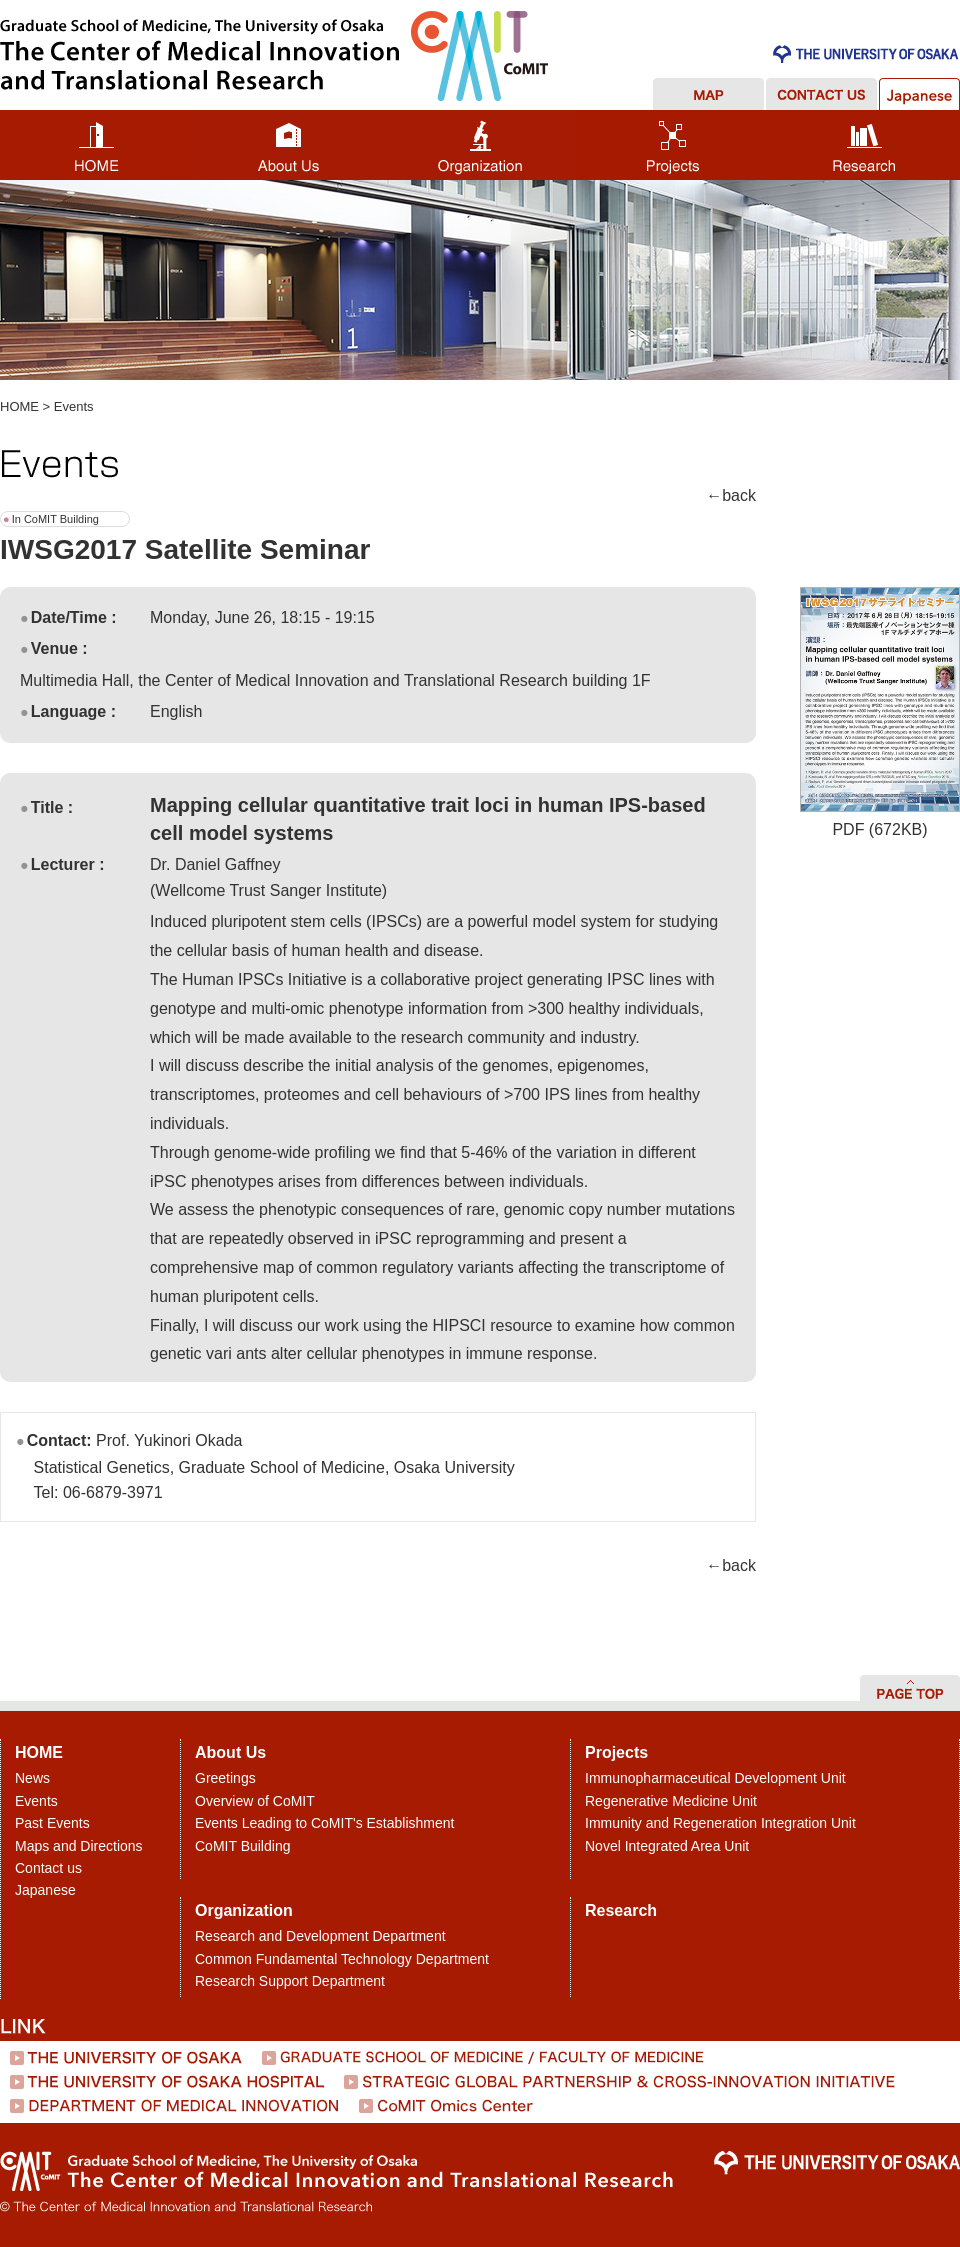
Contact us (48, 1868)
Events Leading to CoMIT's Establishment (324, 1823)
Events (74, 406)
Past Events (52, 1823)
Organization (244, 1910)
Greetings (225, 1778)
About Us (230, 1752)
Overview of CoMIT (255, 1801)
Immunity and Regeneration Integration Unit (720, 1823)
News (32, 1778)
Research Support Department (290, 1981)
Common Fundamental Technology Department (342, 1959)
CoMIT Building (242, 1846)
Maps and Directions (79, 1846)
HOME (19, 406)
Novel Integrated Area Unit (667, 1846)
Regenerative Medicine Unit (671, 1801)
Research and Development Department (320, 1936)
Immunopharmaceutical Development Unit (715, 1778)
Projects (616, 1752)
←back (731, 495)
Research (621, 1910)
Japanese (45, 1890)
